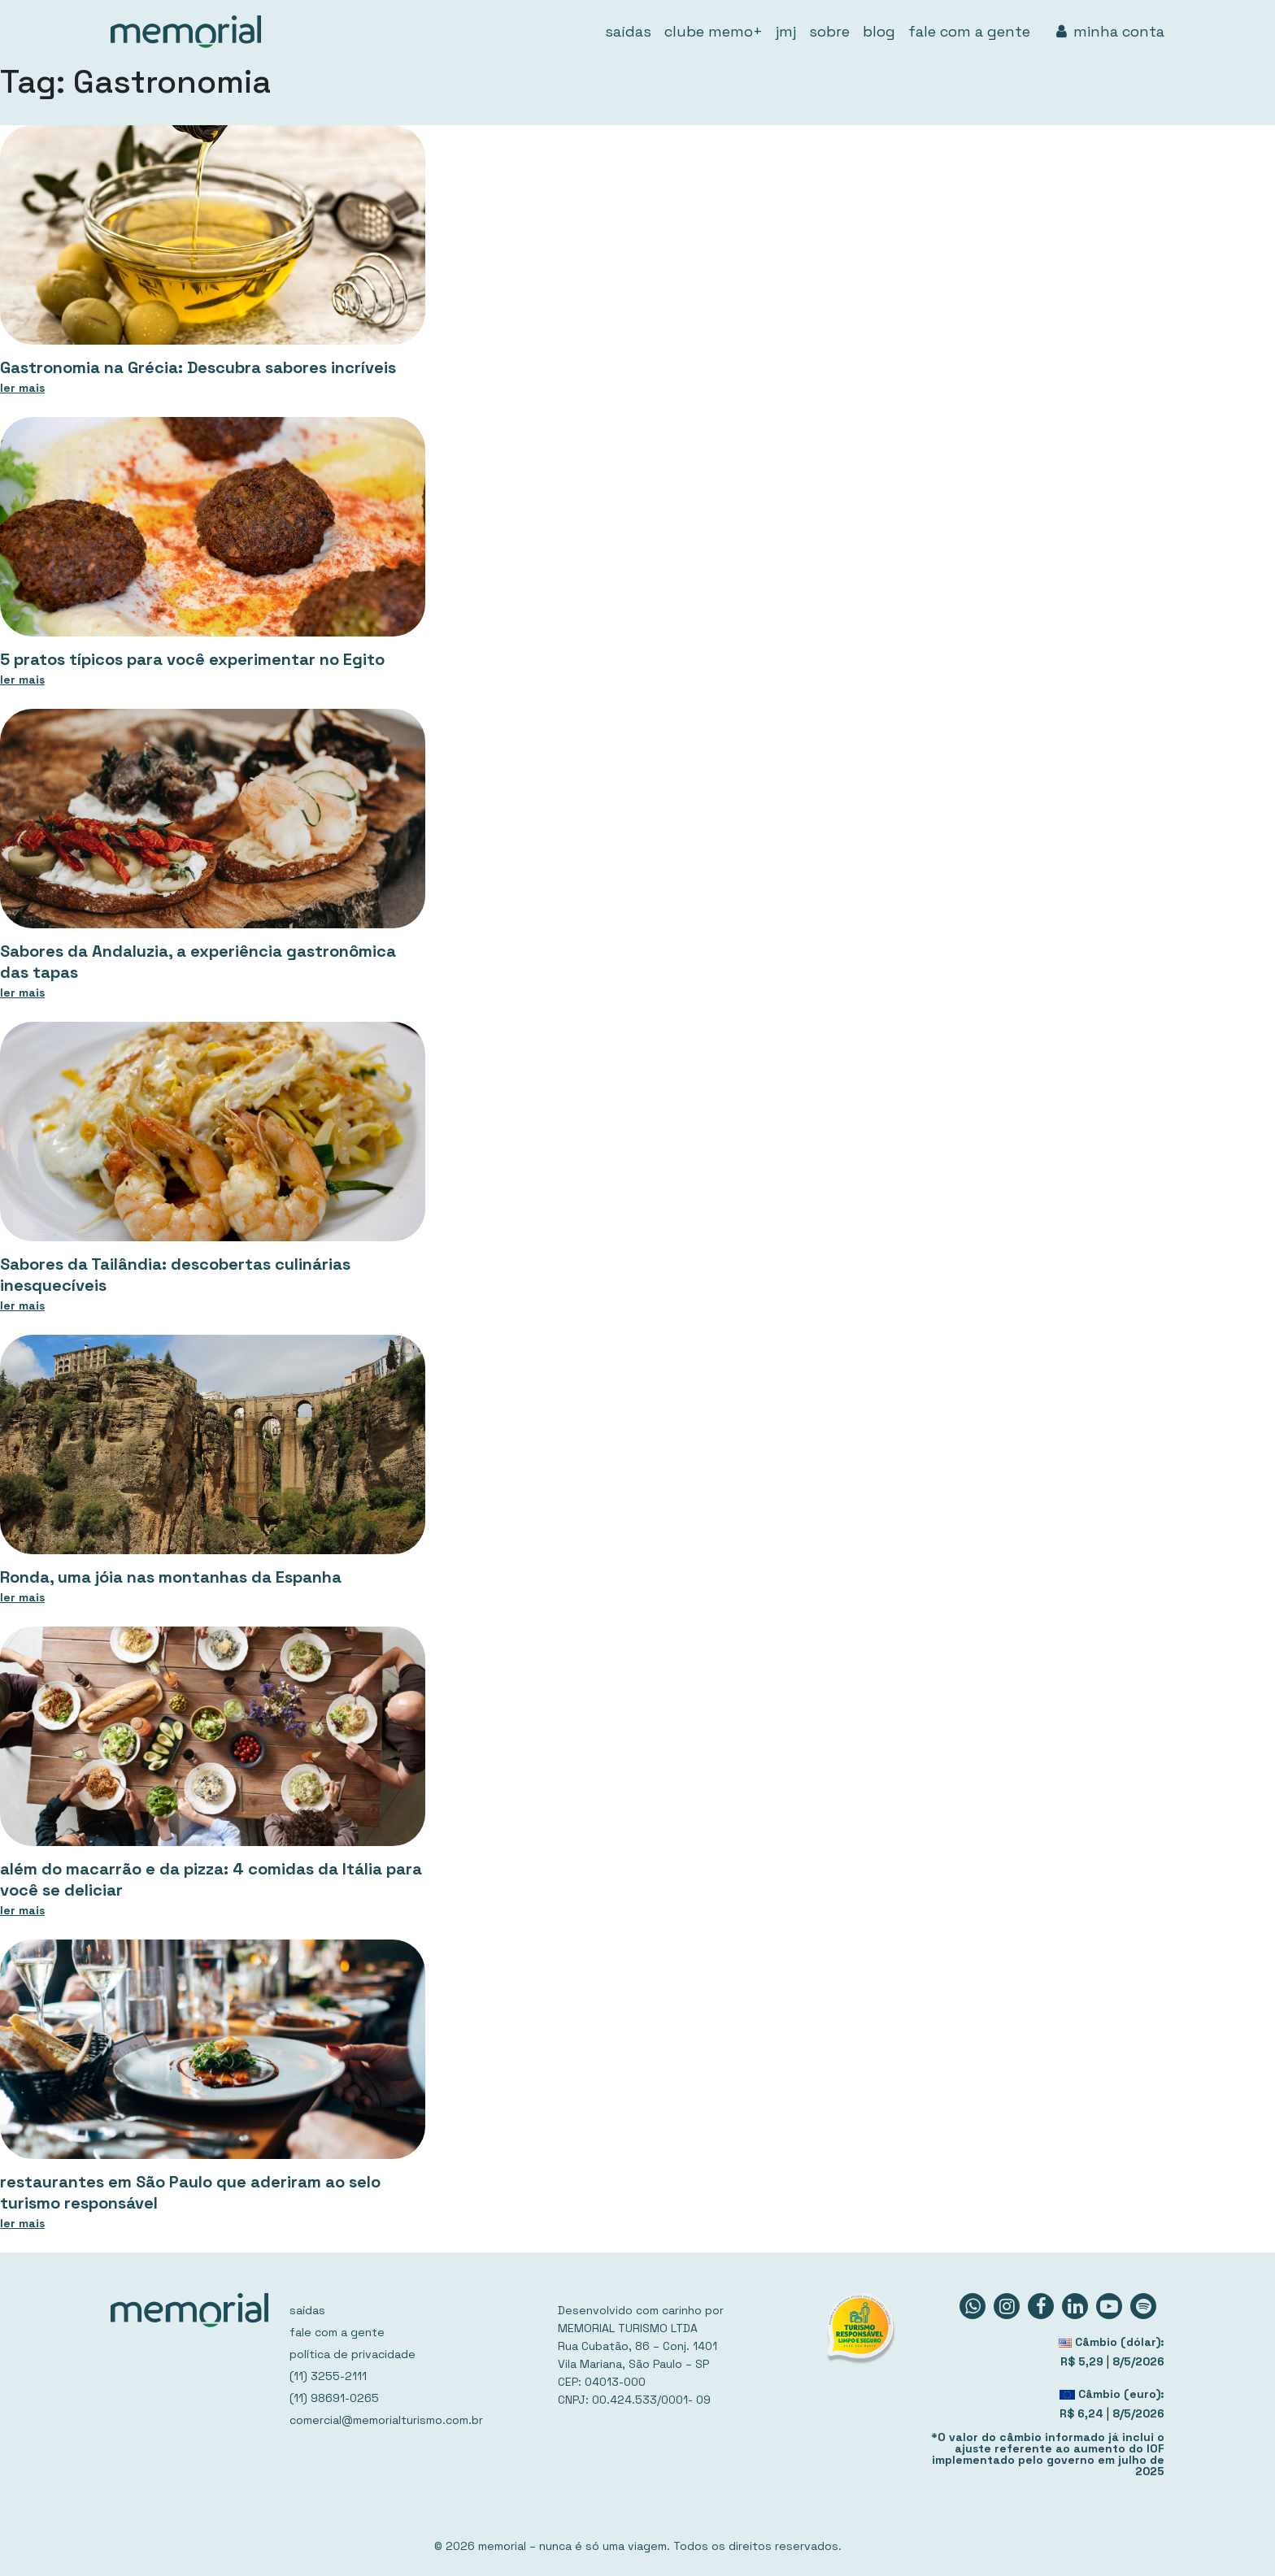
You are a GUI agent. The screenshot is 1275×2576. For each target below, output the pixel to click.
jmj (786, 31)
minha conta (1110, 31)
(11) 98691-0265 (334, 2398)
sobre (829, 31)
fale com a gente (969, 31)
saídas (628, 31)
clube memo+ (713, 31)
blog (879, 31)
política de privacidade (352, 2354)
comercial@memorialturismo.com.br (386, 2420)
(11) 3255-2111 (328, 2376)
